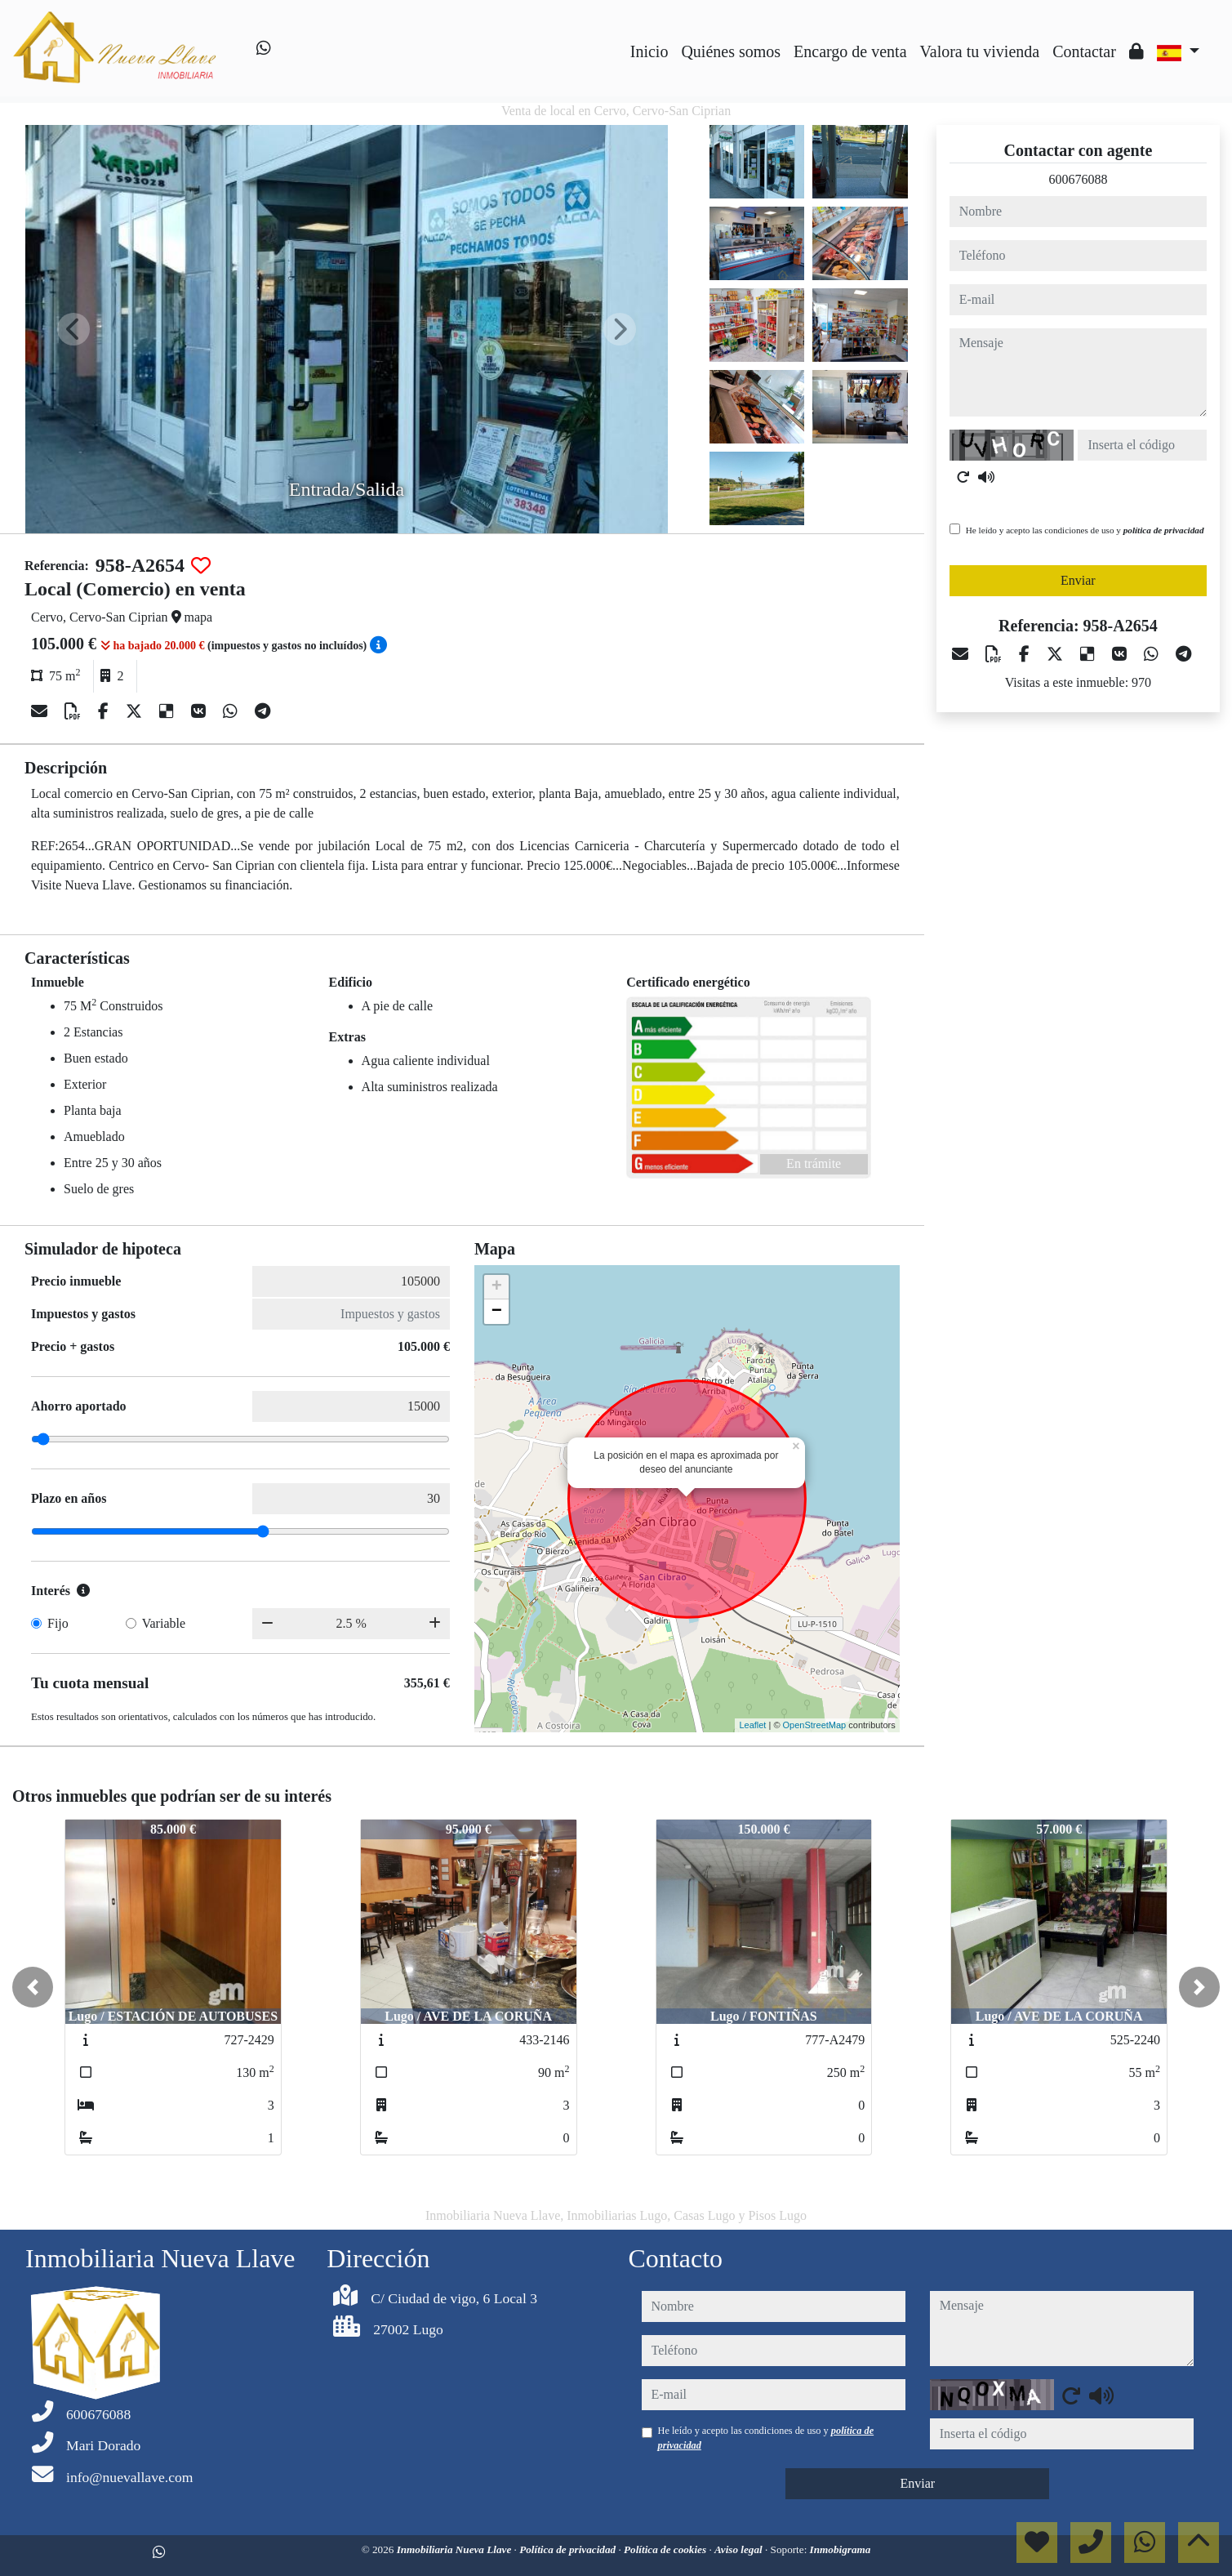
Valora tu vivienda (980, 51)
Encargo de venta (850, 51)
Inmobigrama (840, 2549)
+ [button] (496, 1287)
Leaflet (752, 1725)
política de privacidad (1163, 530)
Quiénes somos (731, 51)
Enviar (1078, 580)
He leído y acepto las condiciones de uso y (1085, 530)
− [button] (496, 1311)
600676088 (1077, 179)
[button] (32, 1987)
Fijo (58, 1623)
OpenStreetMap (815, 1725)
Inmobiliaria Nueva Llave (455, 2549)
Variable (163, 1623)
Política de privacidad (568, 2549)
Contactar (1084, 51)
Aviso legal (739, 2549)
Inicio (649, 51)
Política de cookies (666, 2549)
